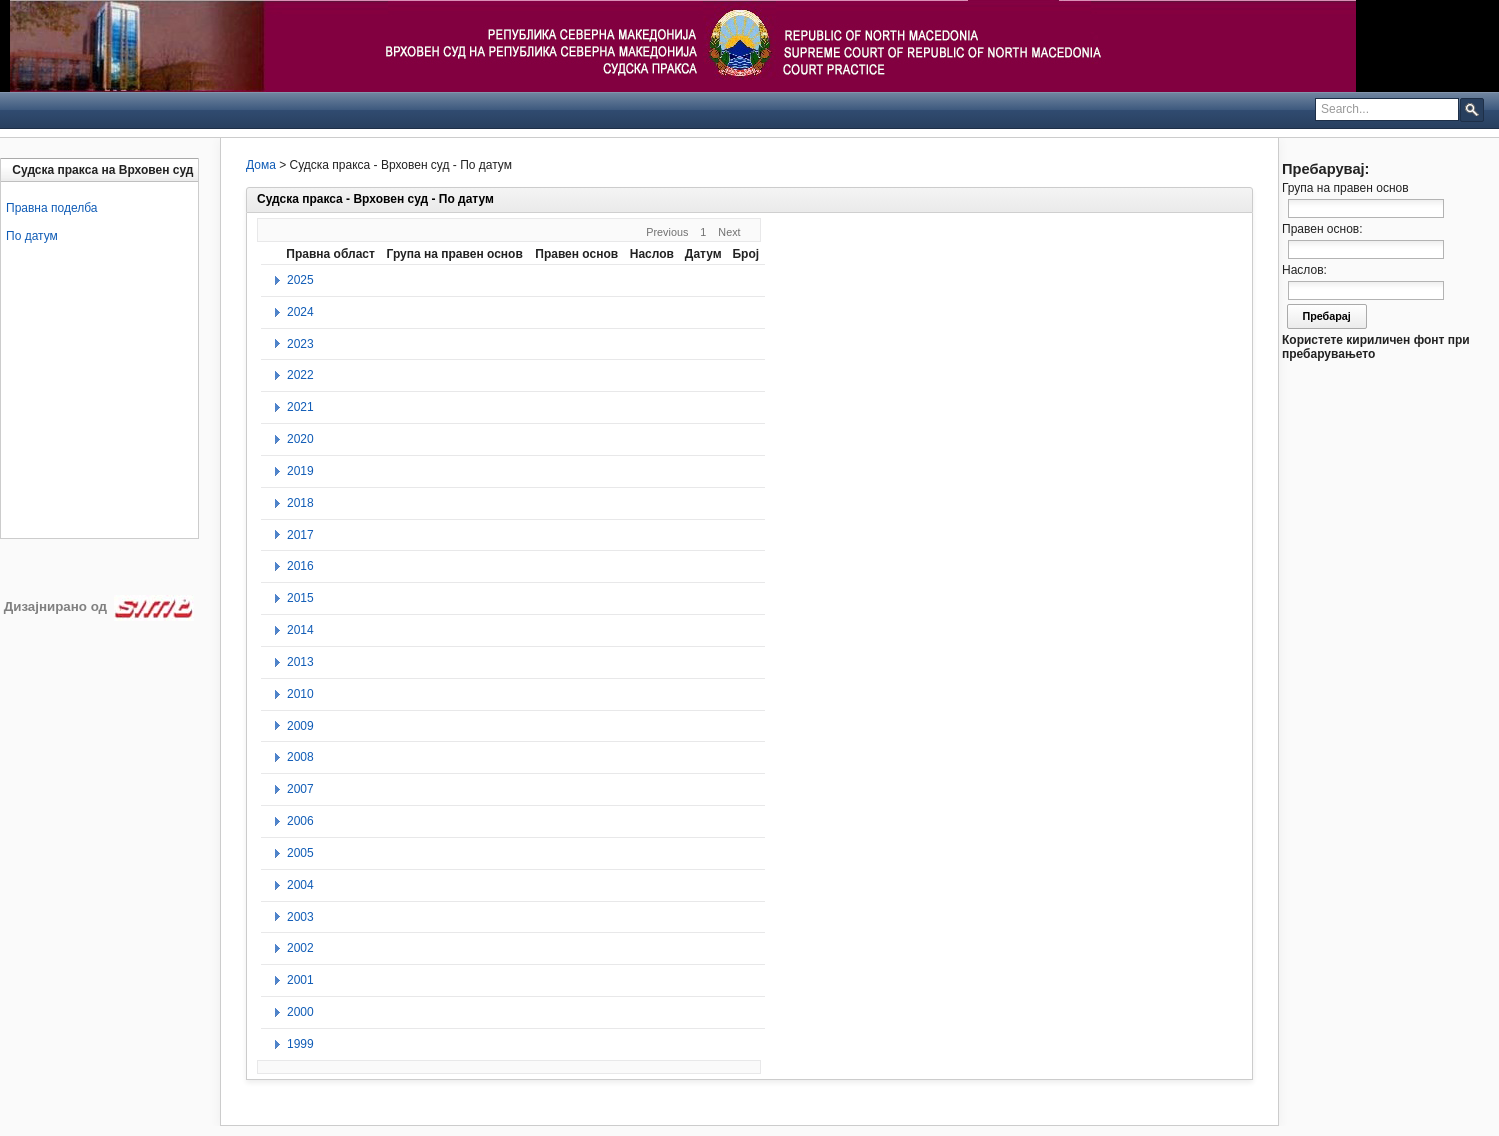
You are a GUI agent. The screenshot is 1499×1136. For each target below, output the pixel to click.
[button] (1472, 109)
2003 (300, 917)
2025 (300, 280)
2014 (300, 630)
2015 (300, 598)
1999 (300, 1044)
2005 (300, 853)
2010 (300, 694)
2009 (300, 726)
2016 (300, 566)
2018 (300, 503)
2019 (300, 471)
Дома (261, 165)
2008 (300, 757)
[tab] (101, 170)
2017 (300, 535)
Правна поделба (51, 208)
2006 (300, 821)
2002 (300, 948)
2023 (300, 344)
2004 (300, 885)
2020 (300, 439)
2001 (300, 980)
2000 (300, 1012)
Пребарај (1326, 316)
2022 (300, 375)
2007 (300, 789)
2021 (300, 407)
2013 (300, 662)
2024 (300, 312)
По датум (32, 236)
